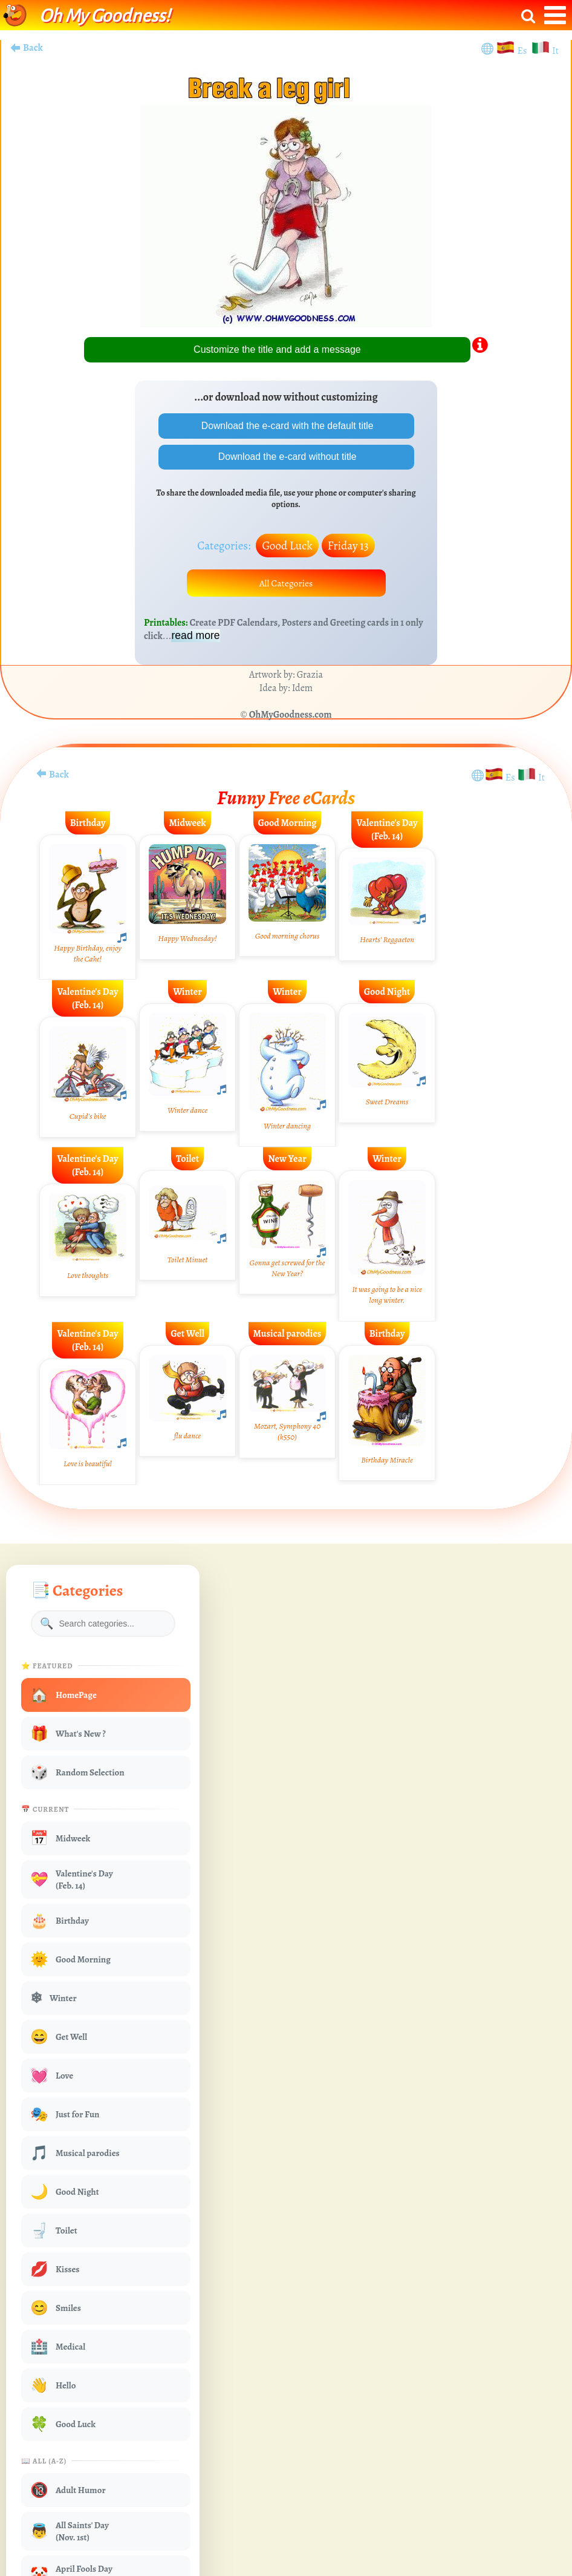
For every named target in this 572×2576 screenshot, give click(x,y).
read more (195, 637)
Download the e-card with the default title (286, 426)
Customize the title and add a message (277, 349)
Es (523, 50)
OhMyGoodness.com (290, 716)
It (555, 50)
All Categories (286, 584)
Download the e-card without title (286, 457)
